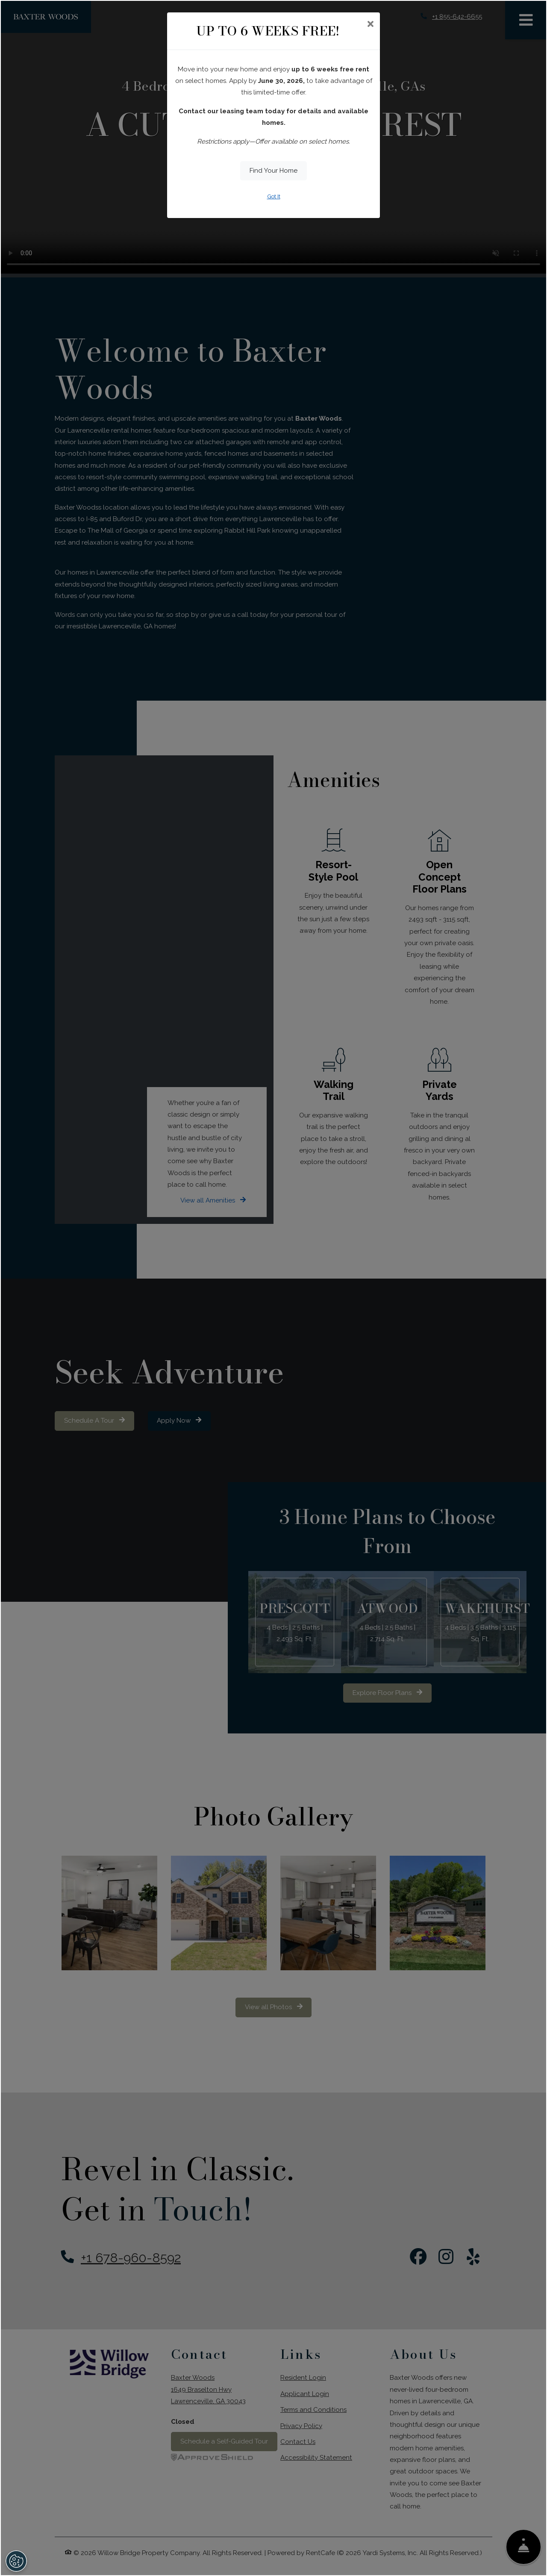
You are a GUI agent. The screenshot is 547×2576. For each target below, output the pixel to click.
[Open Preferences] (16, 2561)
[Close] (370, 24)
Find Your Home (273, 170)
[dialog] (273, 1288)
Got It (273, 196)
